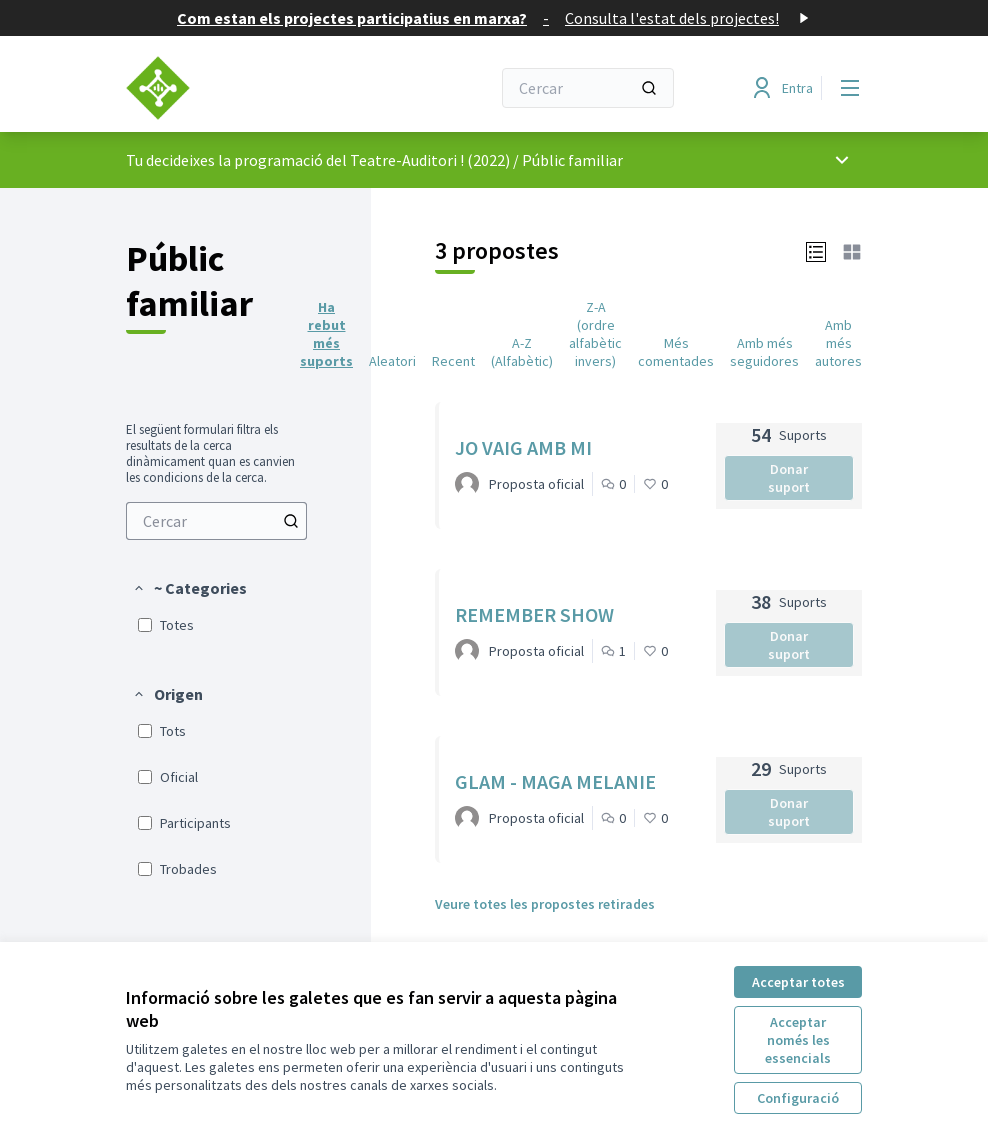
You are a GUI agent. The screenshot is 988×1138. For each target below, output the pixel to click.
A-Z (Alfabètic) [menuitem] (522, 352)
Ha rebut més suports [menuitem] (326, 334)
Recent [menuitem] (453, 361)
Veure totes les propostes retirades (545, 904)
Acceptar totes (798, 982)
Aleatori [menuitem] (392, 361)
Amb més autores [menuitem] (838, 343)
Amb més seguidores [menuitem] (764, 352)
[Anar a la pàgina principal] (259, 88)
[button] (189, 588)
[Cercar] (588, 88)
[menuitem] (216, 521)
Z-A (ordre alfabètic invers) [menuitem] (595, 334)
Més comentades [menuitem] (676, 352)
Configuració (798, 1098)
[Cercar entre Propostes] (216, 521)
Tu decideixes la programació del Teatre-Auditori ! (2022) (318, 160)
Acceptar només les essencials (798, 1040)
